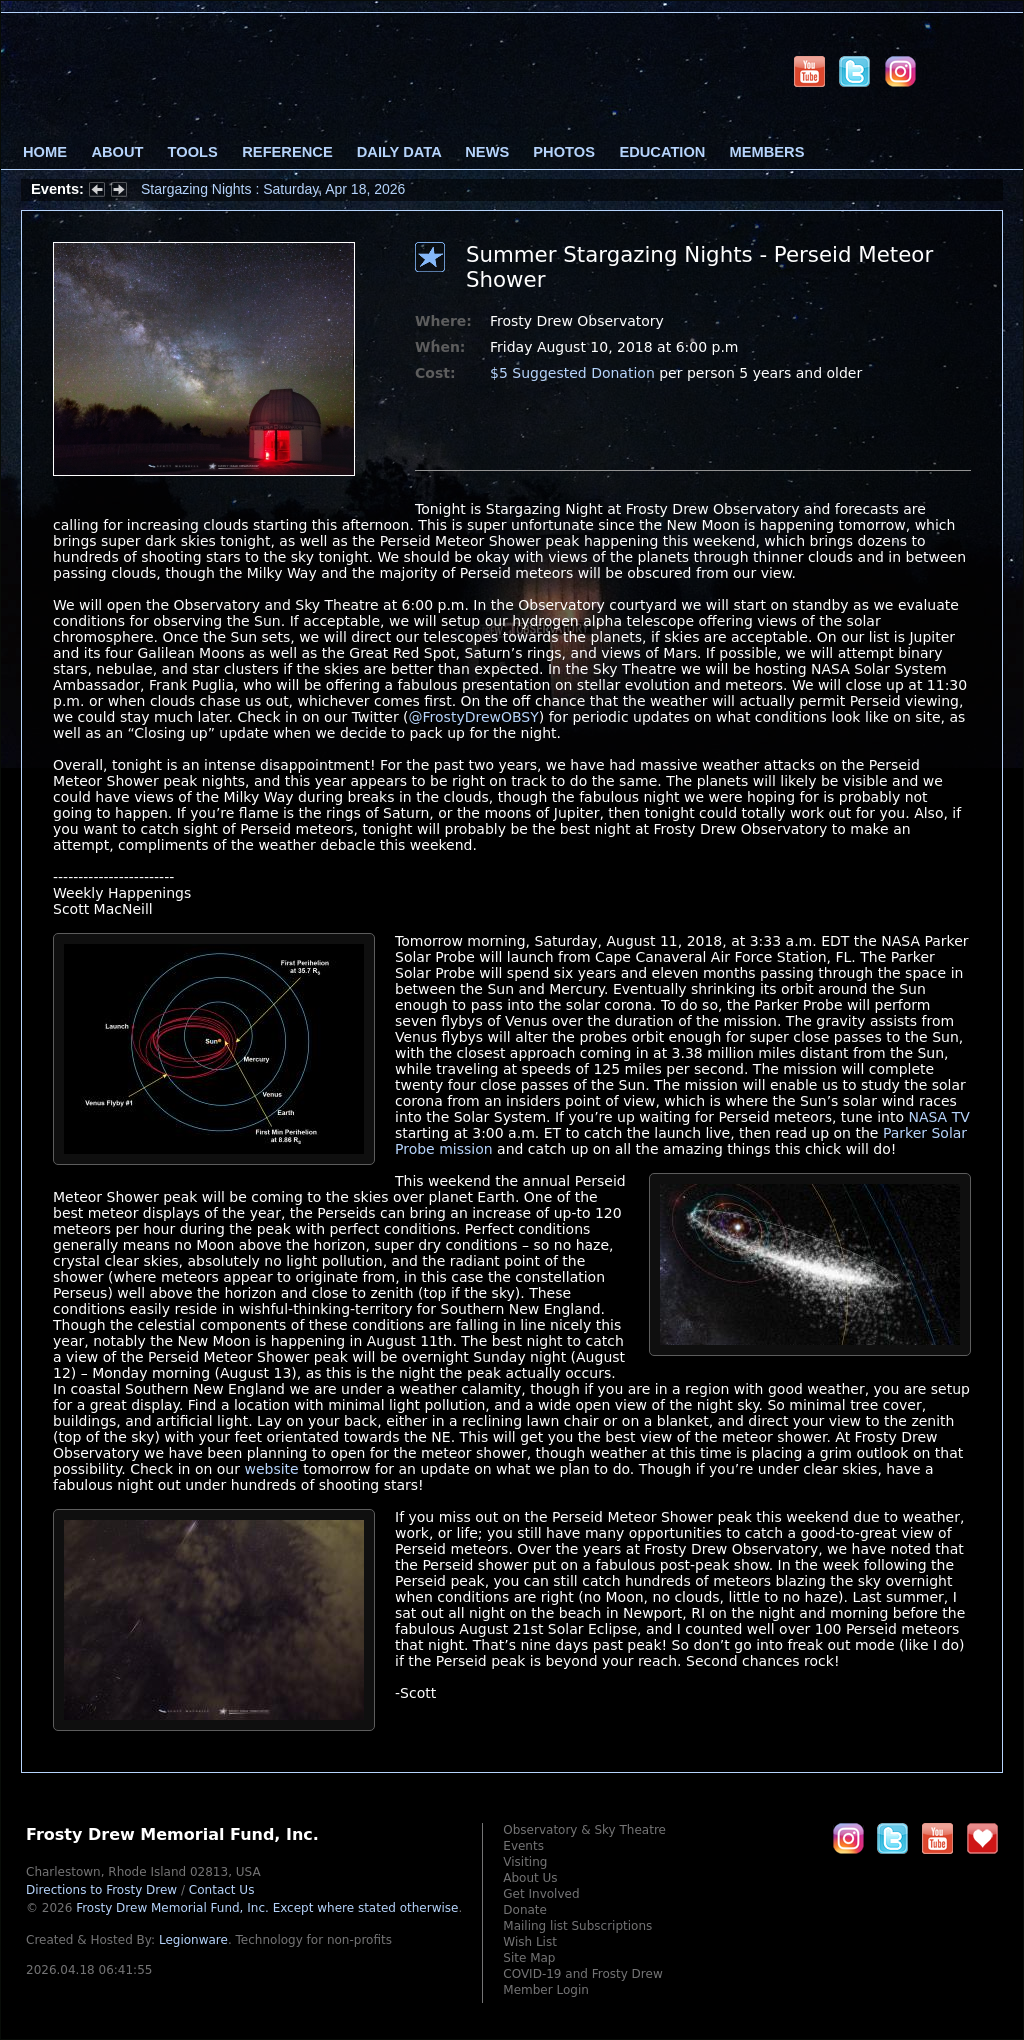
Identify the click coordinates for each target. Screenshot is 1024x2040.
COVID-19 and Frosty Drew (582, 1974)
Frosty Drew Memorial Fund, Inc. (267, 1908)
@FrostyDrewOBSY (474, 717)
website (271, 1469)
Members (767, 152)
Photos (564, 152)
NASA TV (938, 1117)
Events (523, 1846)
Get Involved (541, 1894)
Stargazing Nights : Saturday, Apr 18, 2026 (273, 189)
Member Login (546, 1990)
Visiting (525, 1862)
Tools (193, 152)
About (117, 152)
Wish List (530, 1942)
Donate (525, 1910)
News (487, 152)
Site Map (529, 1958)
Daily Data (399, 152)
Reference (287, 152)
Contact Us (222, 1890)
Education (662, 152)
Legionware (193, 1940)
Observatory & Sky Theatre (584, 1830)
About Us (530, 1878)
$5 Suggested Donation (572, 373)
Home (45, 152)
